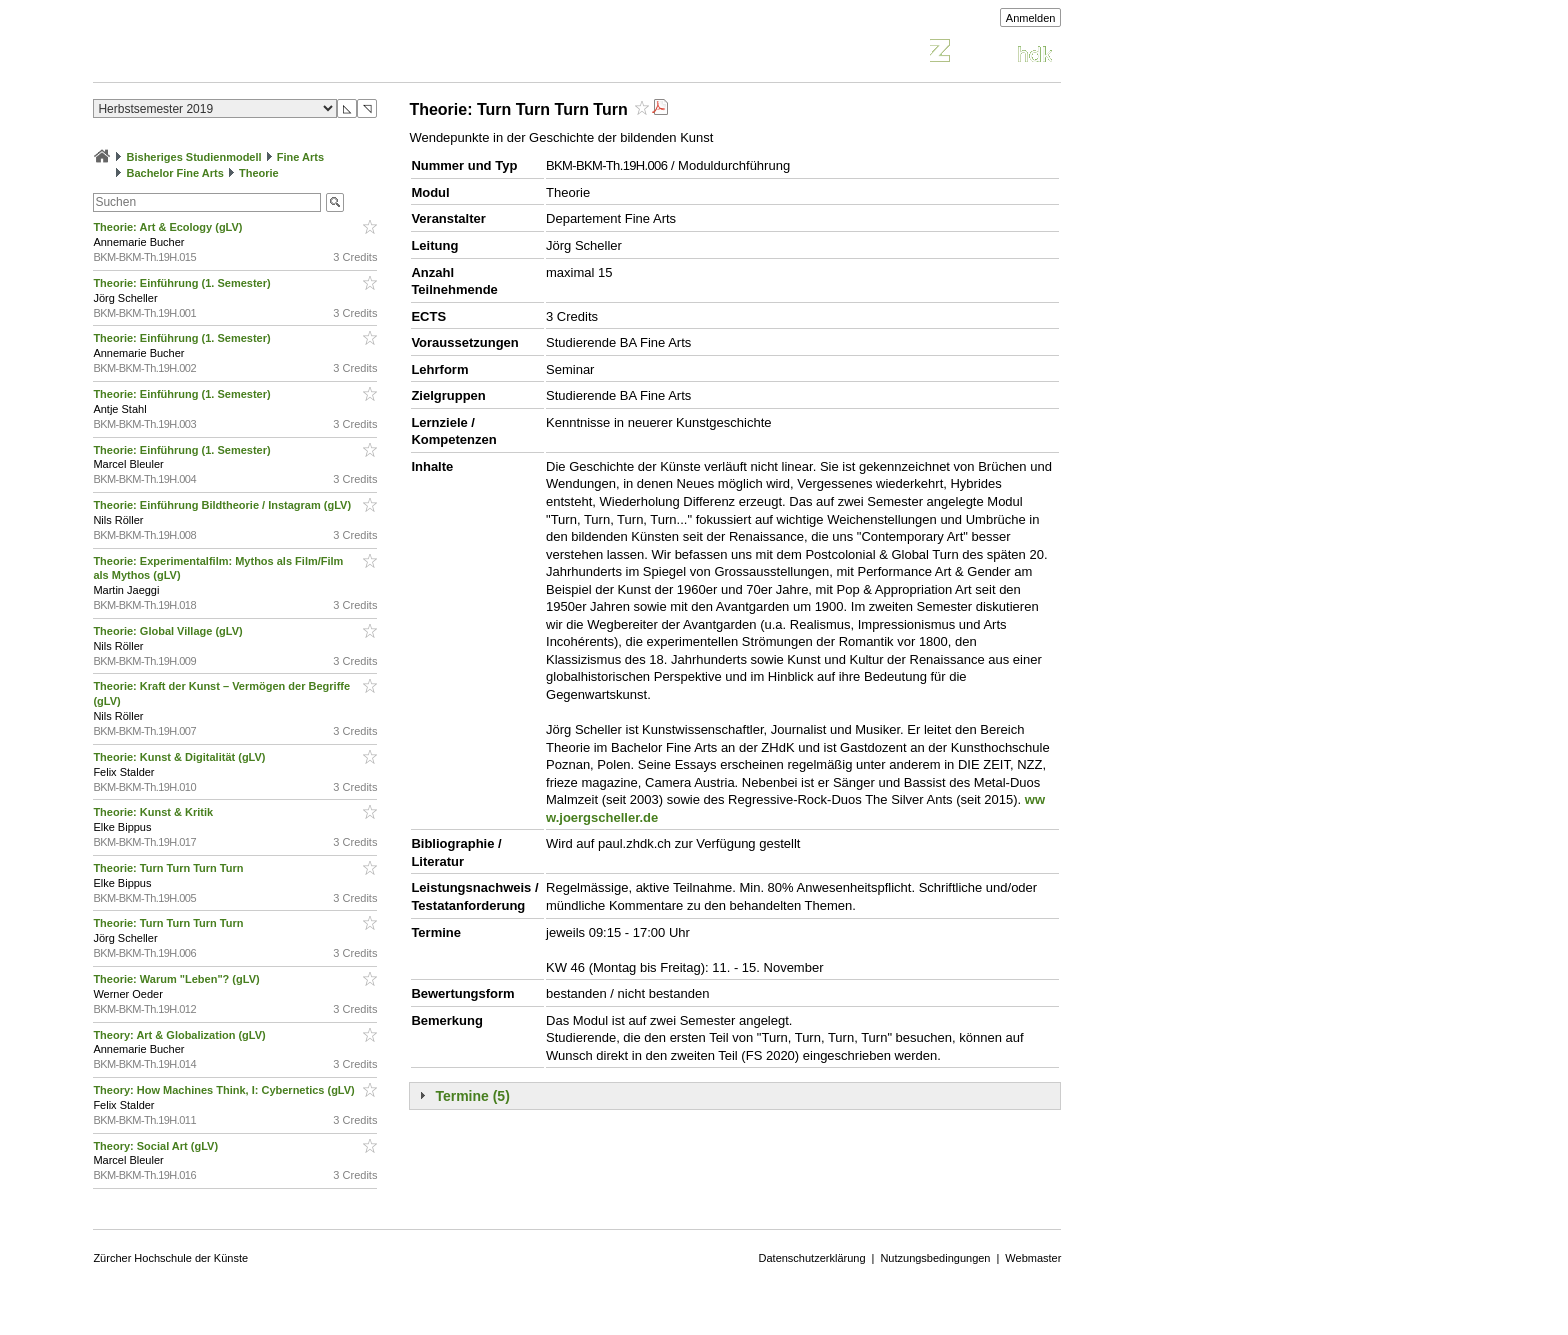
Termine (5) (472, 1096)
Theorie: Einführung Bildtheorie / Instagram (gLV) (223, 505)
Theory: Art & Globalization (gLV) (180, 1035)
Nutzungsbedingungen (935, 1258)
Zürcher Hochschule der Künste (170, 1258)
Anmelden (1031, 18)
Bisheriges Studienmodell (194, 157)
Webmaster (1033, 1258)
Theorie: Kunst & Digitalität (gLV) (180, 757)
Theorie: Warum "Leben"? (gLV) (177, 979)
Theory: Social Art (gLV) (157, 1146)
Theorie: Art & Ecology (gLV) (169, 227)
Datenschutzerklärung (812, 1258)
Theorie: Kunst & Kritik (154, 812)
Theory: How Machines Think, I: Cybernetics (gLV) (225, 1090)
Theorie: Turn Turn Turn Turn (169, 868)
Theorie (259, 173)
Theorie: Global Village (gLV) (169, 631)
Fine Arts (300, 157)
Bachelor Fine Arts (174, 173)
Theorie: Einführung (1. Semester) (183, 283)
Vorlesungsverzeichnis (240, 53)
